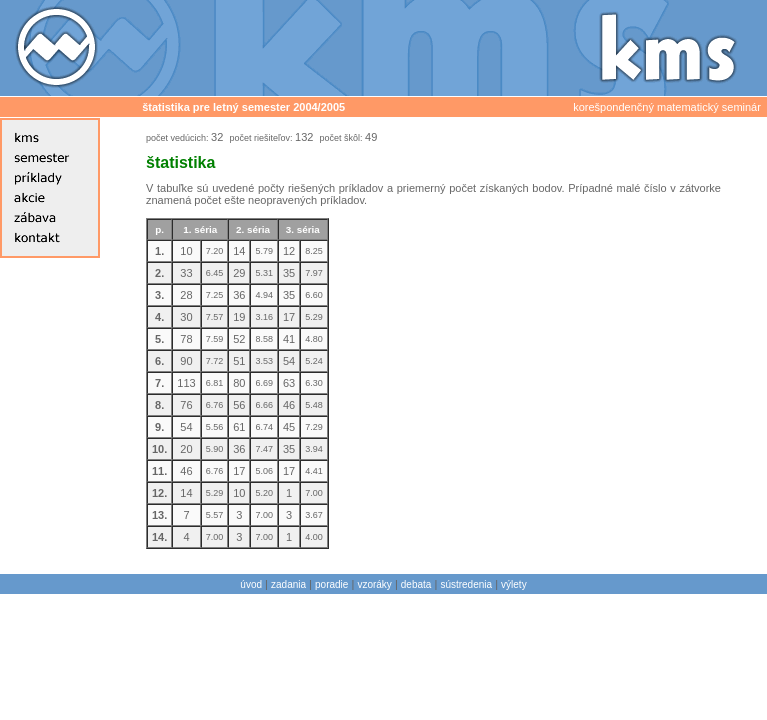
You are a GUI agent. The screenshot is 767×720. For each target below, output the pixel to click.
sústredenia (466, 584)
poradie (331, 584)
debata (416, 584)
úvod (251, 584)
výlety (514, 584)
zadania (288, 584)
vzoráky (374, 584)
